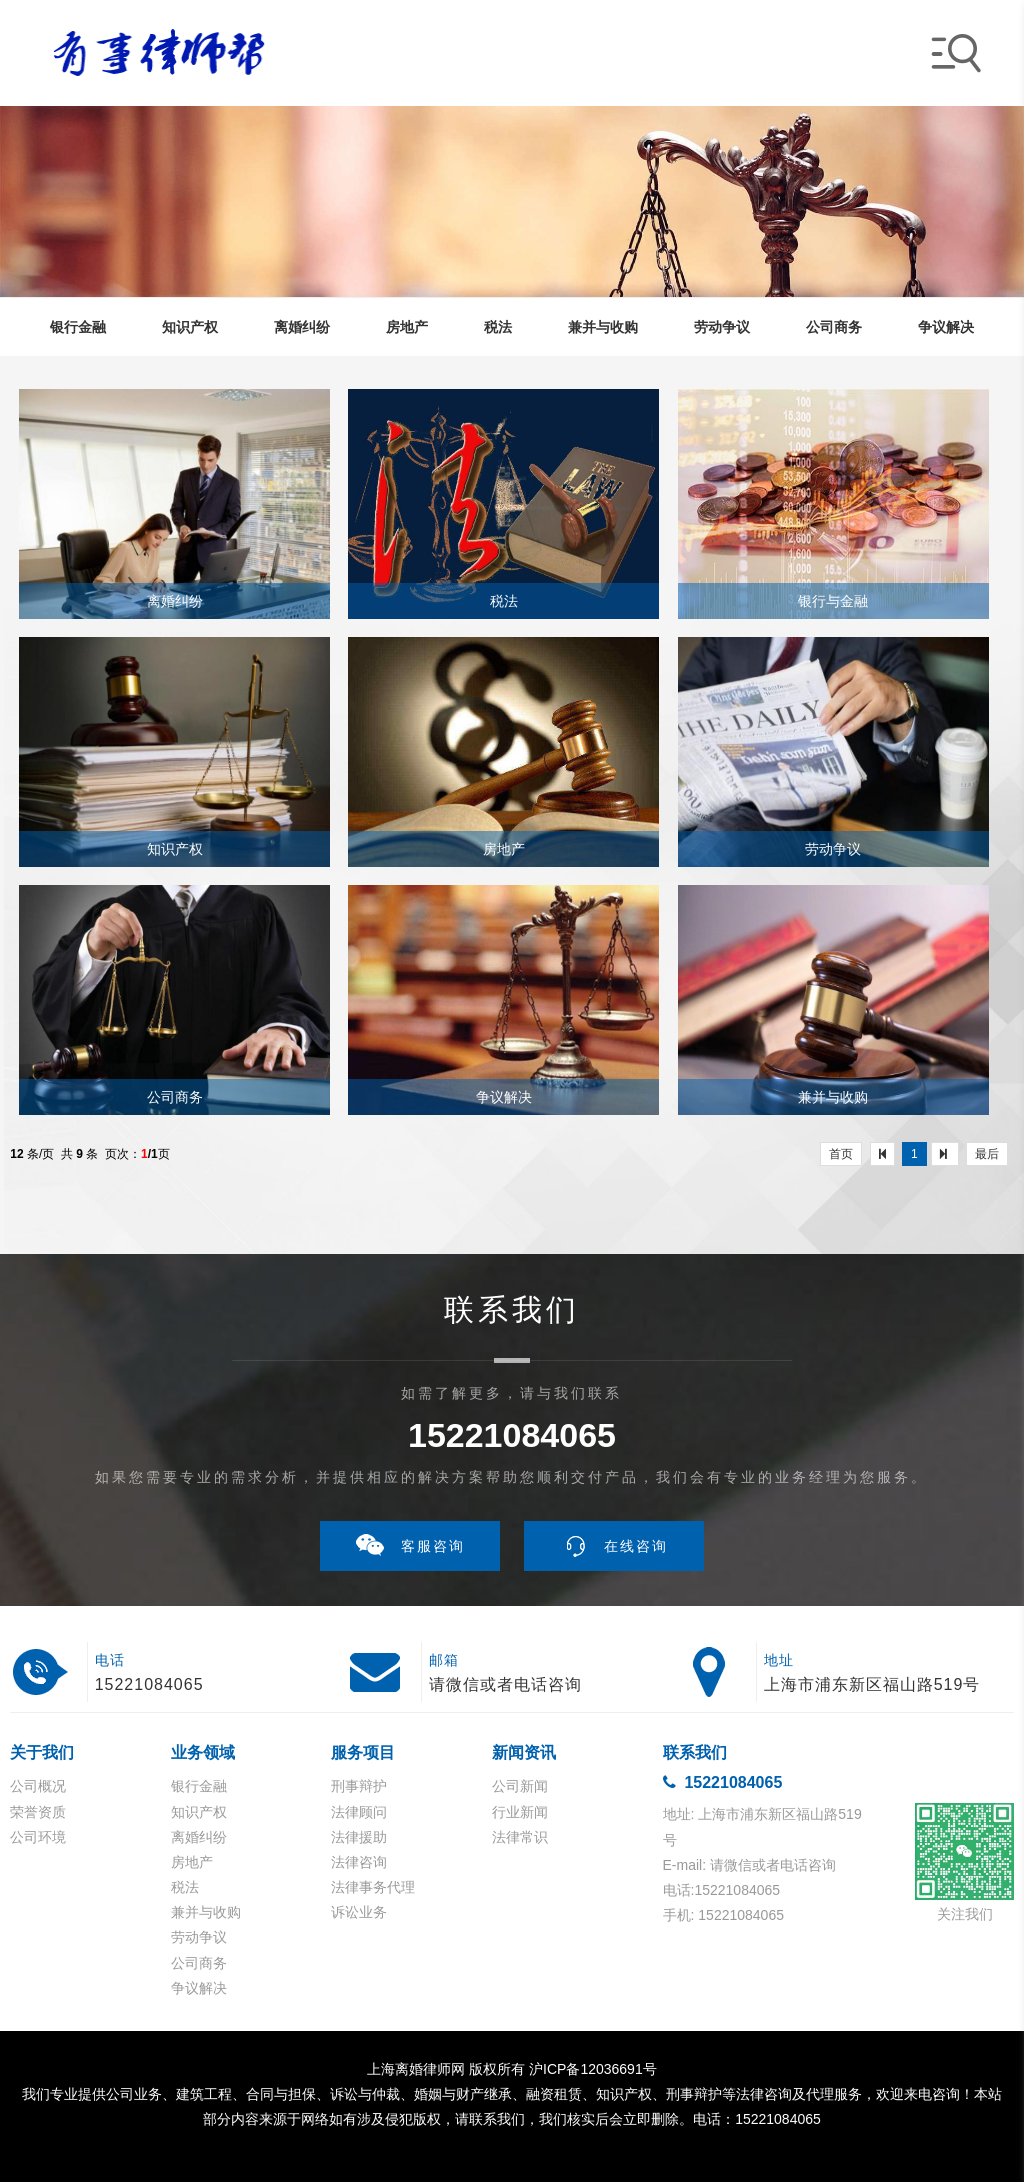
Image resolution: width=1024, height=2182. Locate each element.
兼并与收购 (206, 1912)
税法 (185, 1887)
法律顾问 (359, 1812)
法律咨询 (359, 1862)
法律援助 (359, 1837)
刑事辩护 (359, 1786)
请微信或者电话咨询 (505, 1684)
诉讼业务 (359, 1912)
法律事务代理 (373, 1887)
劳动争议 (199, 1937)
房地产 (192, 1862)
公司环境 (38, 1837)
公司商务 (199, 1963)
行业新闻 (520, 1812)
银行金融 (199, 1786)
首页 (841, 1154)
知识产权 (199, 1812)
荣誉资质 (38, 1812)
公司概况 (38, 1786)
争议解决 (199, 1988)
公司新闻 (520, 1786)
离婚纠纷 (199, 1837)
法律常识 (520, 1837)
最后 (987, 1154)
